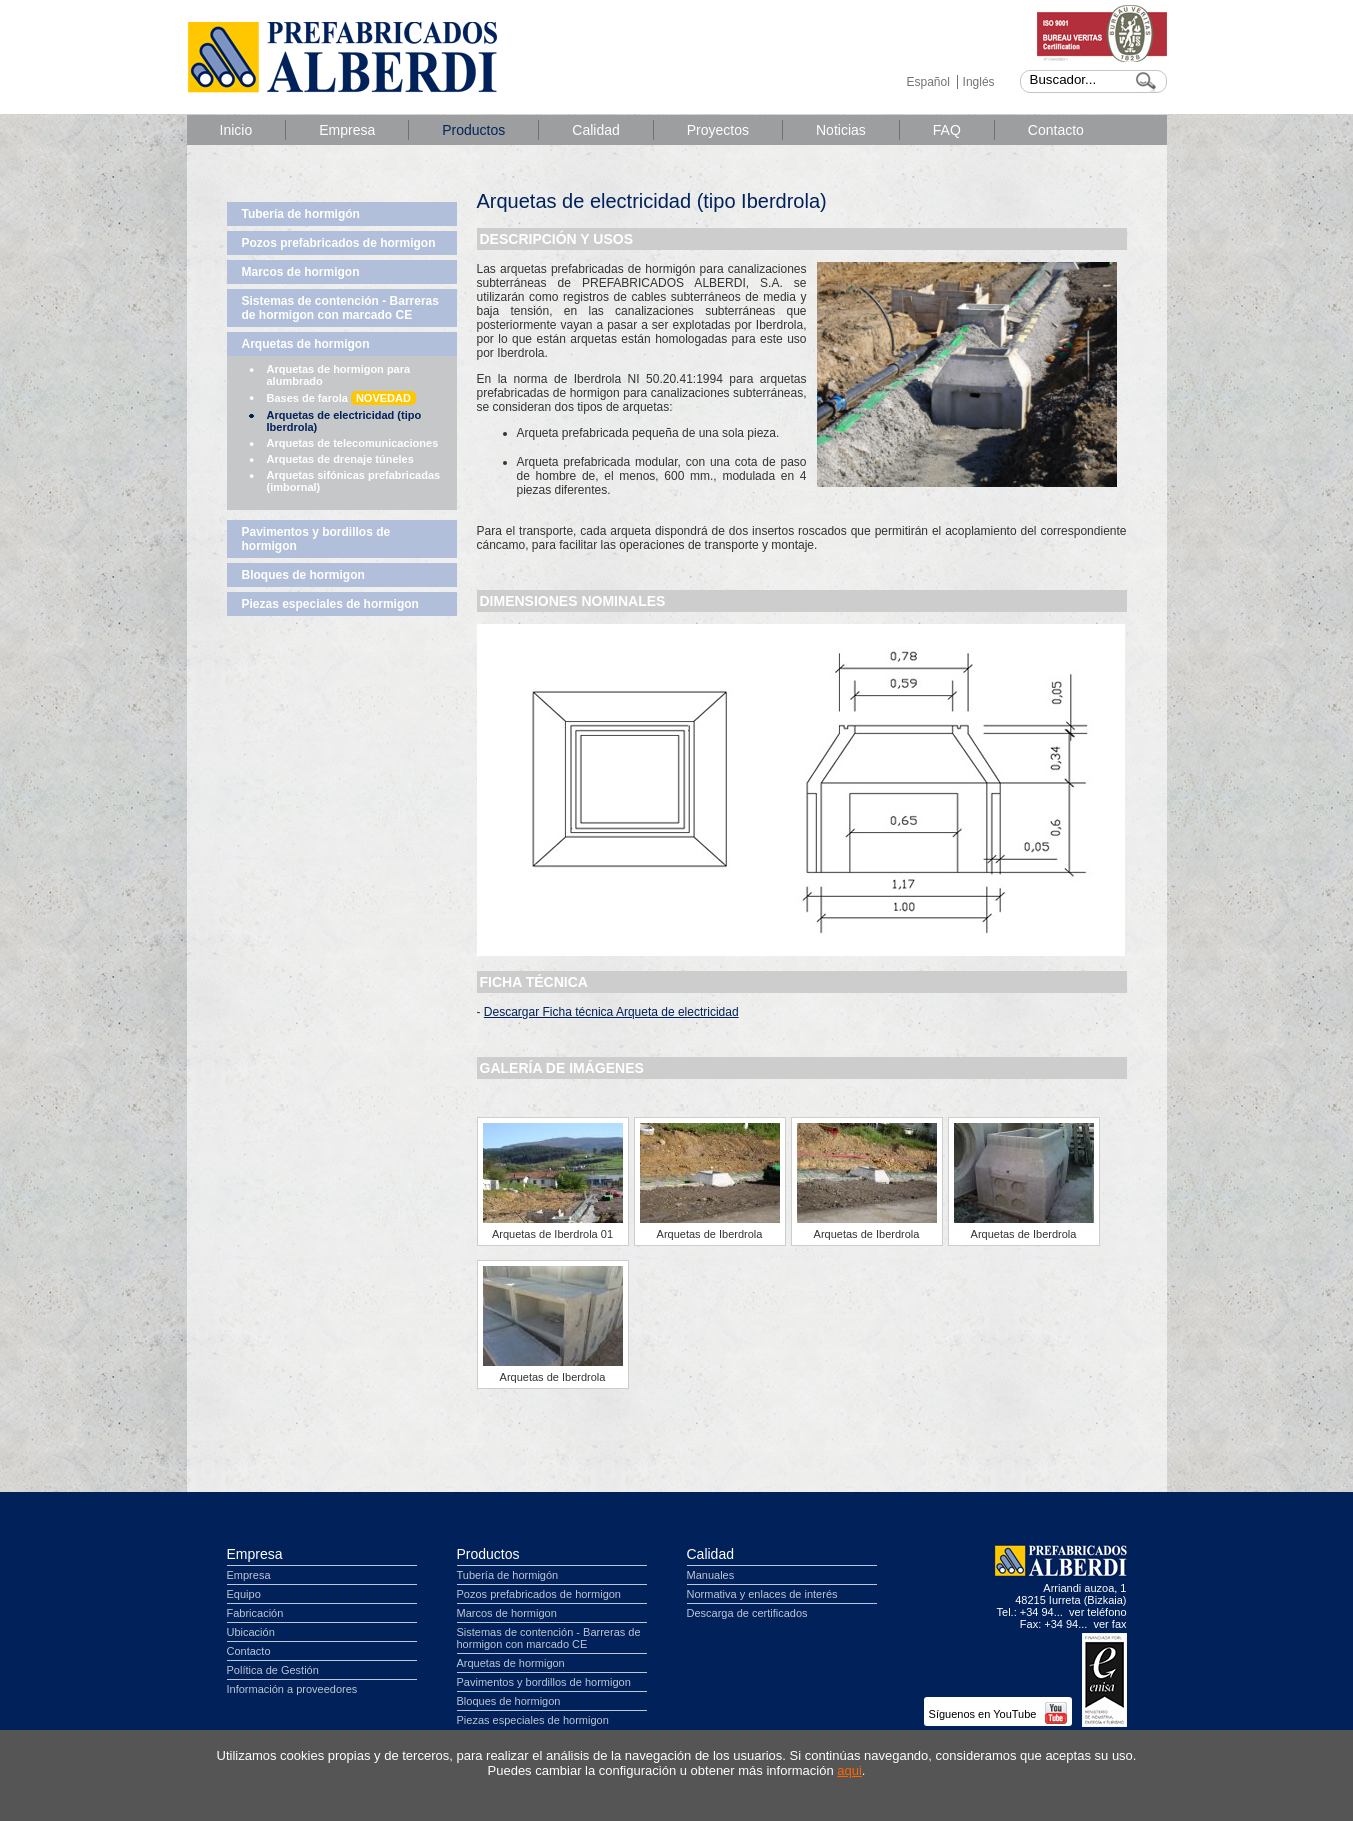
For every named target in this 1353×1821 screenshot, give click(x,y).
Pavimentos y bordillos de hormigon (316, 539)
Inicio (236, 130)
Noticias (841, 130)
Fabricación (255, 1613)
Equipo (244, 1594)
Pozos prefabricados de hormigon (339, 243)
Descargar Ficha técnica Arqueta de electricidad (611, 1012)
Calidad (595, 130)
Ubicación (251, 1632)
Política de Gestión (273, 1670)
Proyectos (718, 130)
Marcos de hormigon (301, 272)
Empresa (347, 130)
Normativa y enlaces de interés (762, 1594)
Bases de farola (341, 398)
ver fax (1109, 1624)
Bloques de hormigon (303, 575)
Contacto (1056, 130)
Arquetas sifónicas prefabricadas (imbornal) (354, 481)
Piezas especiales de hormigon (330, 604)
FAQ (947, 130)
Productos (473, 130)
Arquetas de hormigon (306, 344)
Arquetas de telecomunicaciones (353, 443)
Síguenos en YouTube (998, 1714)
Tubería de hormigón (301, 214)
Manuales (711, 1575)
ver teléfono (1097, 1612)
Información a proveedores (292, 1689)
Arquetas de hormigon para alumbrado (339, 375)
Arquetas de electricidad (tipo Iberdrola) (344, 421)
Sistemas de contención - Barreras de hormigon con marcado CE (340, 308)
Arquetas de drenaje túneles (340, 459)
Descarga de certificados (747, 1613)
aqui (849, 1770)
